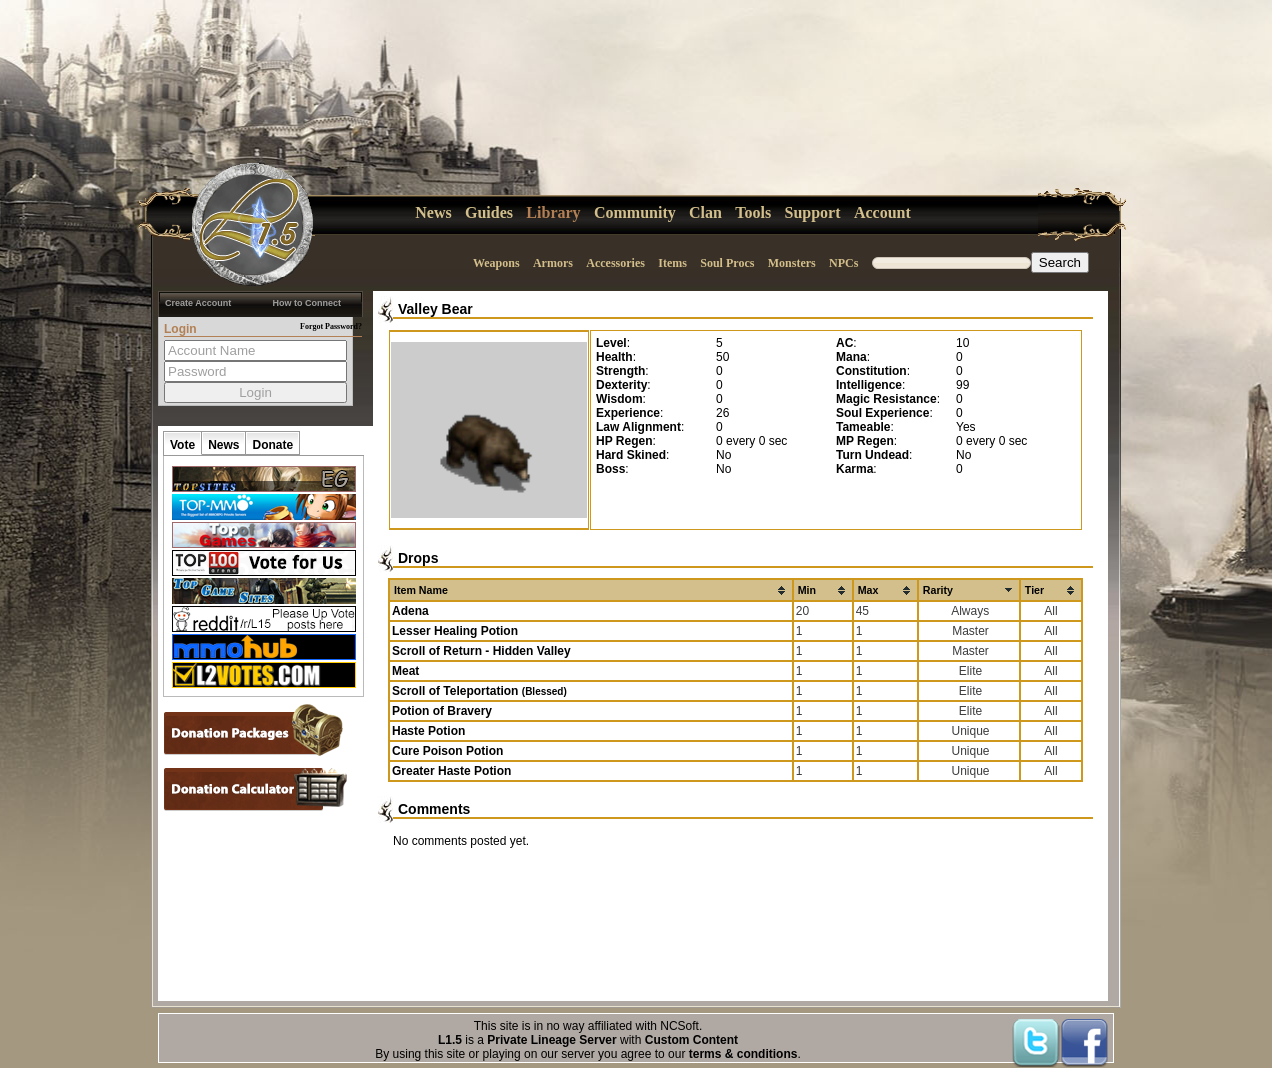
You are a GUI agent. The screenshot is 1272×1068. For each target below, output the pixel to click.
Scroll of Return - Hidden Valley (481, 651)
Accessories (615, 263)
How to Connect (307, 303)
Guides (489, 212)
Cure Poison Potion (447, 751)
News (433, 212)
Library (553, 212)
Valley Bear (435, 309)
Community (635, 212)
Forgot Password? (331, 326)
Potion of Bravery (442, 711)
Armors (553, 263)
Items (672, 263)
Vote (182, 445)
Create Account (198, 303)
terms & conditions (743, 1054)
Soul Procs (727, 263)
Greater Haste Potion (451, 771)
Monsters (792, 263)
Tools (753, 212)
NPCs (843, 263)
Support (813, 212)
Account (882, 212)
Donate (272, 445)
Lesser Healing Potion (455, 631)
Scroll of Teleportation (479, 691)
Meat (405, 671)
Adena (410, 611)
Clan (705, 212)
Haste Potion (428, 731)
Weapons (496, 263)
